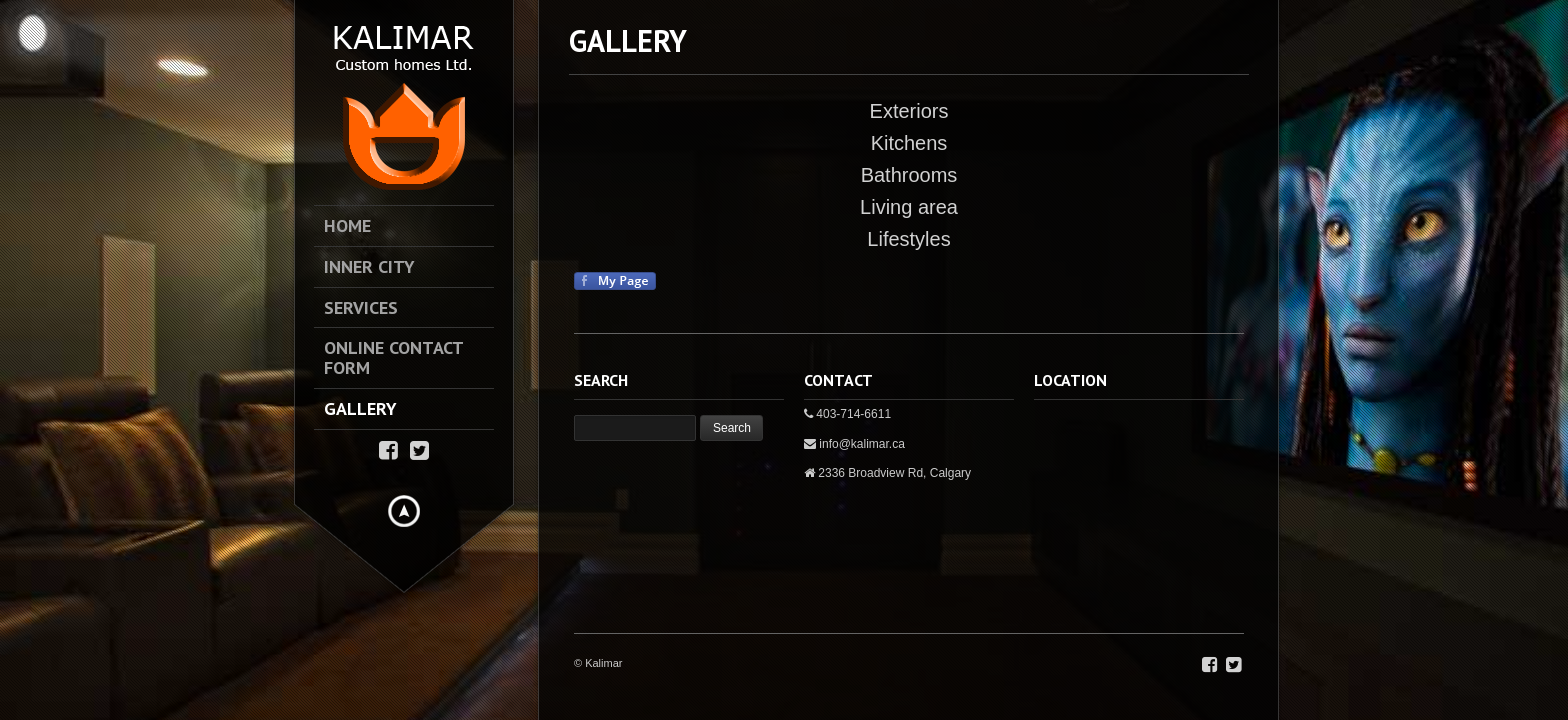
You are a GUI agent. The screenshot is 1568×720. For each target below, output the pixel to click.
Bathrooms (909, 175)
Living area (909, 207)
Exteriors (909, 111)
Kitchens (909, 143)
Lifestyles (908, 239)
